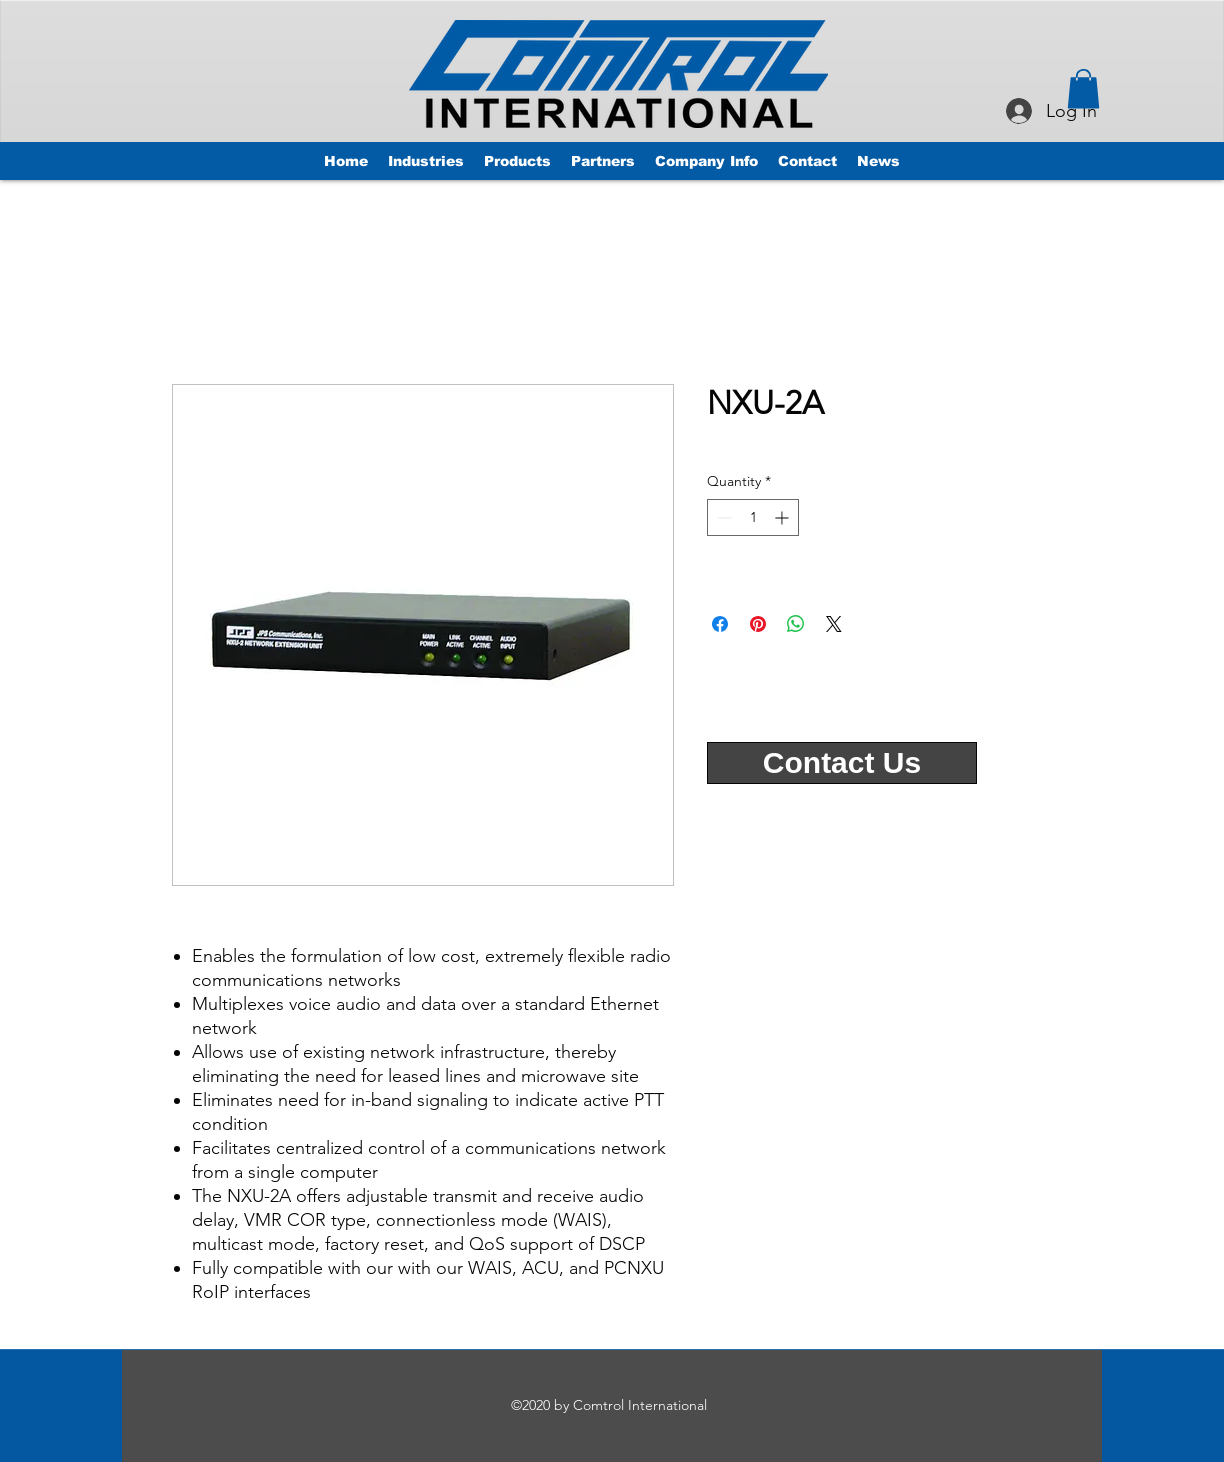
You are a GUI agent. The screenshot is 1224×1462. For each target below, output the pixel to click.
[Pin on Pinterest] (758, 624)
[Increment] (783, 517)
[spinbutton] (753, 517)
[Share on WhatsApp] (796, 624)
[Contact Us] (842, 763)
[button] (1083, 88)
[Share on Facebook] (720, 624)
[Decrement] (722, 517)
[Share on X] (834, 624)
